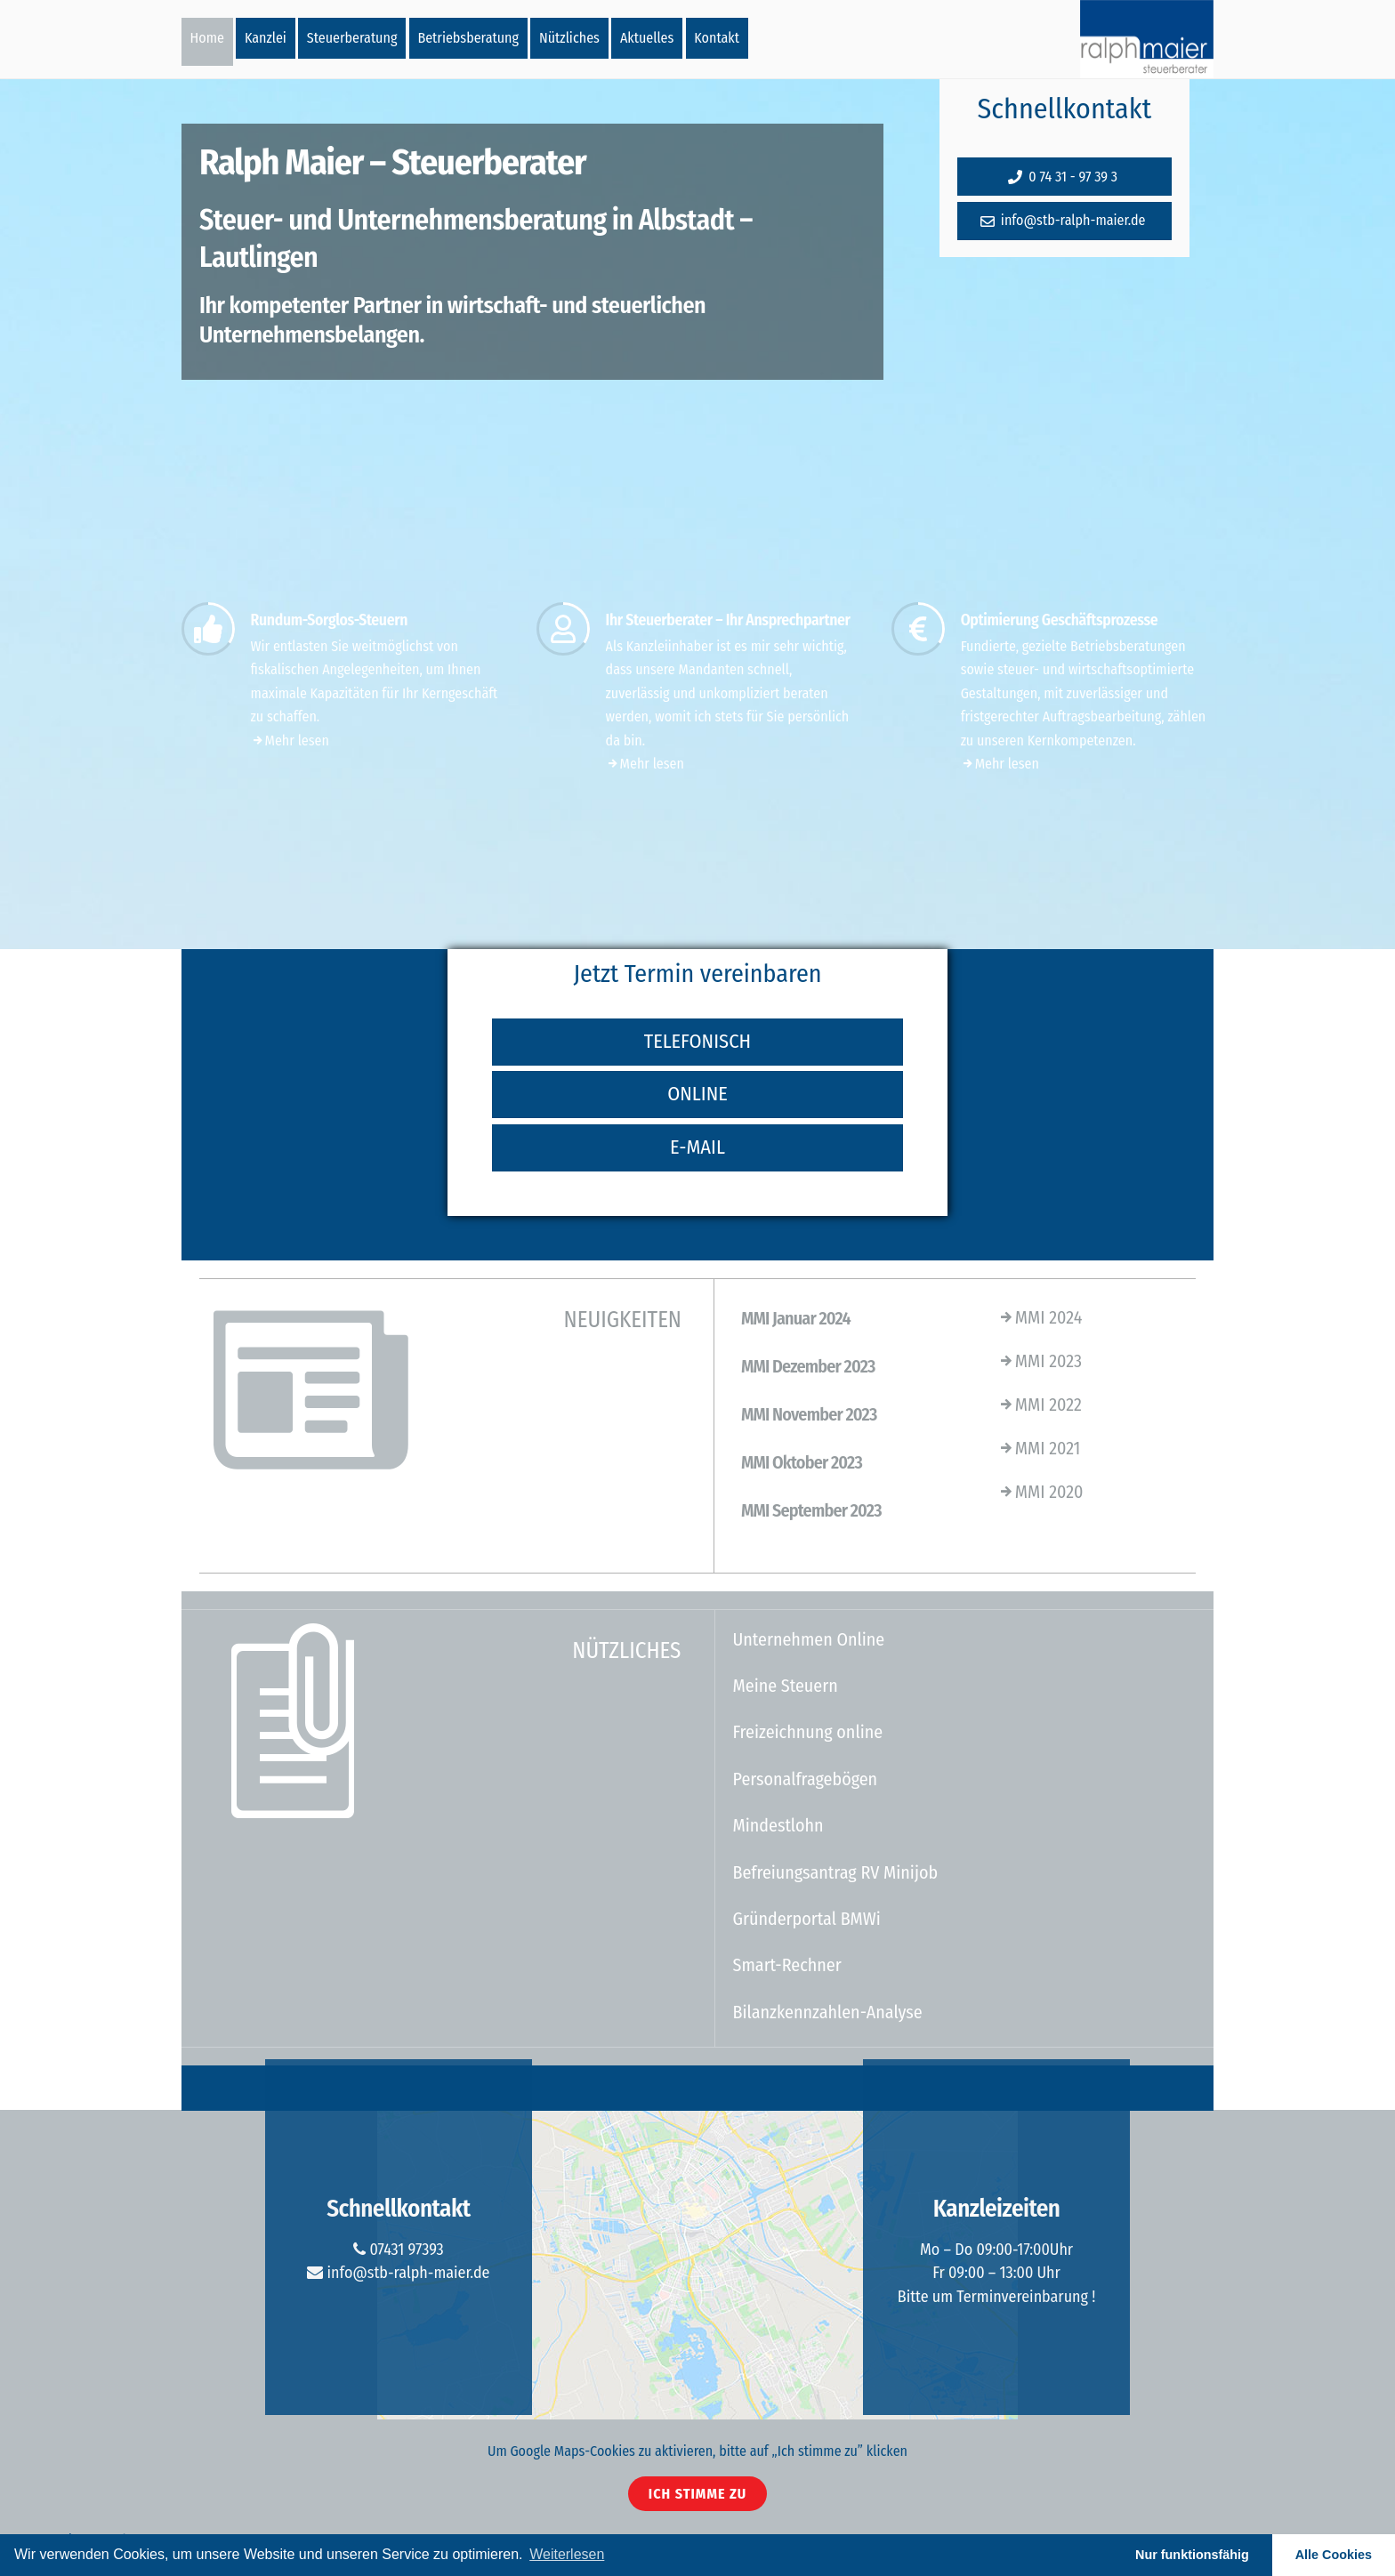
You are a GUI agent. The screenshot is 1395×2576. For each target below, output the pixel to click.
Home (207, 37)
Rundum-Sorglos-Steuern (329, 620)
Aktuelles (646, 37)
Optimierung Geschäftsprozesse (1059, 620)
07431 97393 (398, 2249)
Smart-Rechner (787, 1965)
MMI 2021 (1039, 1448)
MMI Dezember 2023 (808, 1366)
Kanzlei (265, 37)
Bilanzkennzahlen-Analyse (828, 2012)
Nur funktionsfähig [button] (1192, 2555)
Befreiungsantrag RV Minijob (836, 1872)
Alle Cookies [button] (1333, 2555)
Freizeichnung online (808, 1732)
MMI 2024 (1040, 1317)
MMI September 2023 (811, 1510)
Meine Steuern (785, 1685)
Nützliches (569, 37)
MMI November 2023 (809, 1414)
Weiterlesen (566, 2554)
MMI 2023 (1039, 1361)
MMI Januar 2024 (796, 1318)
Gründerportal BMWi (807, 1918)
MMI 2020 (1040, 1491)
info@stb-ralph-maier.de (398, 2272)
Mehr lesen (290, 740)
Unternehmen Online (809, 1639)
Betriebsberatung (468, 37)
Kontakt (716, 37)
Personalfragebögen (805, 1779)
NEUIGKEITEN (622, 1320)
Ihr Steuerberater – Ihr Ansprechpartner (728, 620)
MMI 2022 (1039, 1404)
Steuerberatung (352, 37)
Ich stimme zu (697, 2493)
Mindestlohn (778, 1825)
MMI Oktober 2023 (801, 1462)
